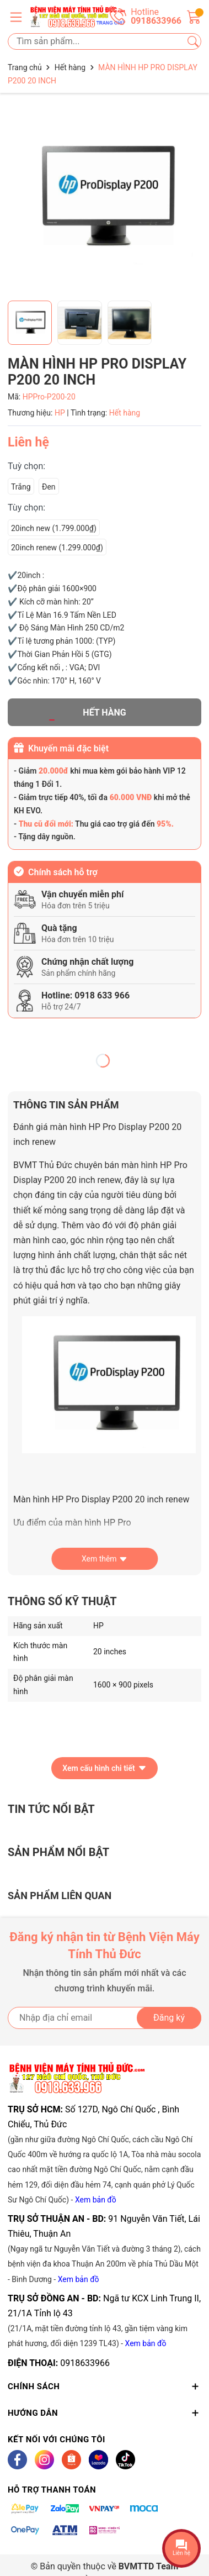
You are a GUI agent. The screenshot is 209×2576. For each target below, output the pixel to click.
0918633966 (85, 2363)
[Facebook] (17, 2459)
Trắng (21, 486)
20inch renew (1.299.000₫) (57, 547)
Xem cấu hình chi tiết (104, 1768)
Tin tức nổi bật (51, 1809)
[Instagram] (44, 2459)
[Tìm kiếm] (193, 41)
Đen (49, 486)
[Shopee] (71, 2459)
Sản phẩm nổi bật (58, 1852)
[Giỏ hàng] (194, 16)
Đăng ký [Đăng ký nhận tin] (169, 2017)
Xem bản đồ (95, 2199)
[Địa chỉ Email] (104, 2018)
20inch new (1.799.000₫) (54, 528)
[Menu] (16, 16)
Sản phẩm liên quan (59, 1895)
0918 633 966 (102, 995)
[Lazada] (98, 2459)
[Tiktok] (125, 2459)
